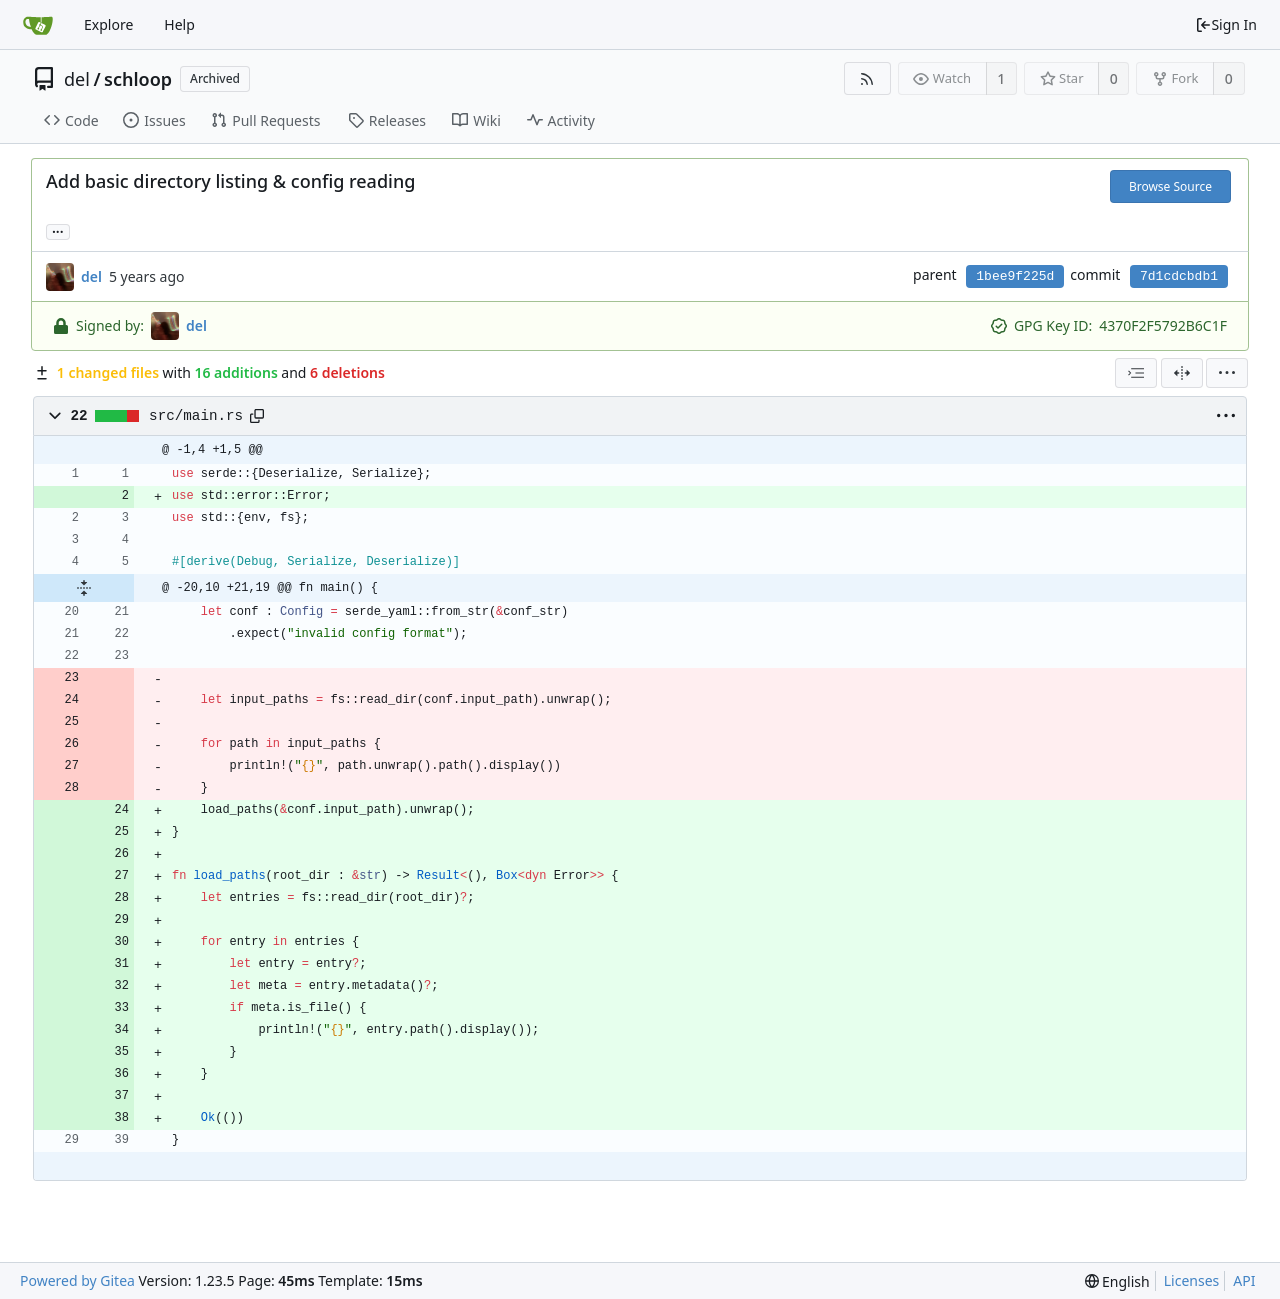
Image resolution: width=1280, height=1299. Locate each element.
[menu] (1227, 373)
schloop (138, 79)
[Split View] (1182, 373)
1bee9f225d (1015, 276)
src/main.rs (196, 416)
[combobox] (1136, 373)
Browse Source (1170, 186)
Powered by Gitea (77, 1280)
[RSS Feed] (867, 78)
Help (179, 24)
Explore (108, 24)
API (1244, 1280)
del (77, 79)
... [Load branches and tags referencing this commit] (58, 230)
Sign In (1226, 24)
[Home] (38, 25)
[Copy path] (257, 416)
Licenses (1192, 1280)
